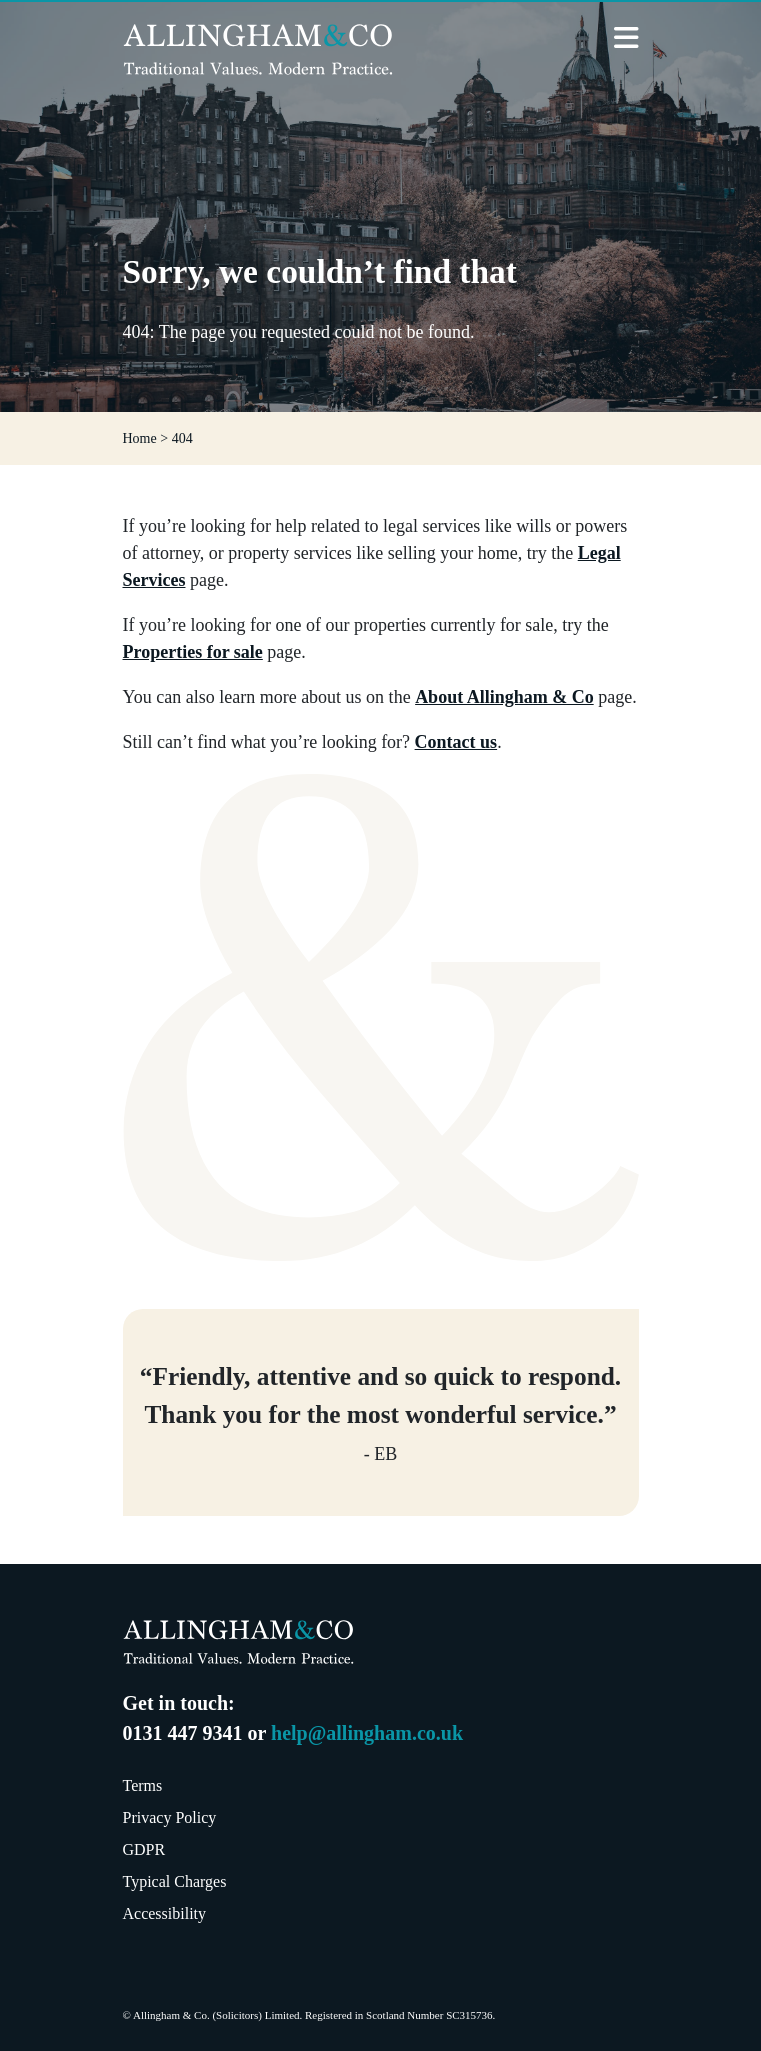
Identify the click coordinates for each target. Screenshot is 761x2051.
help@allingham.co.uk (367, 1733)
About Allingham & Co (504, 697)
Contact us (456, 742)
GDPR (144, 1849)
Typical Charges (175, 1881)
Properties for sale (193, 652)
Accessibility (165, 1913)
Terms (143, 1785)
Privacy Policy (170, 1817)
